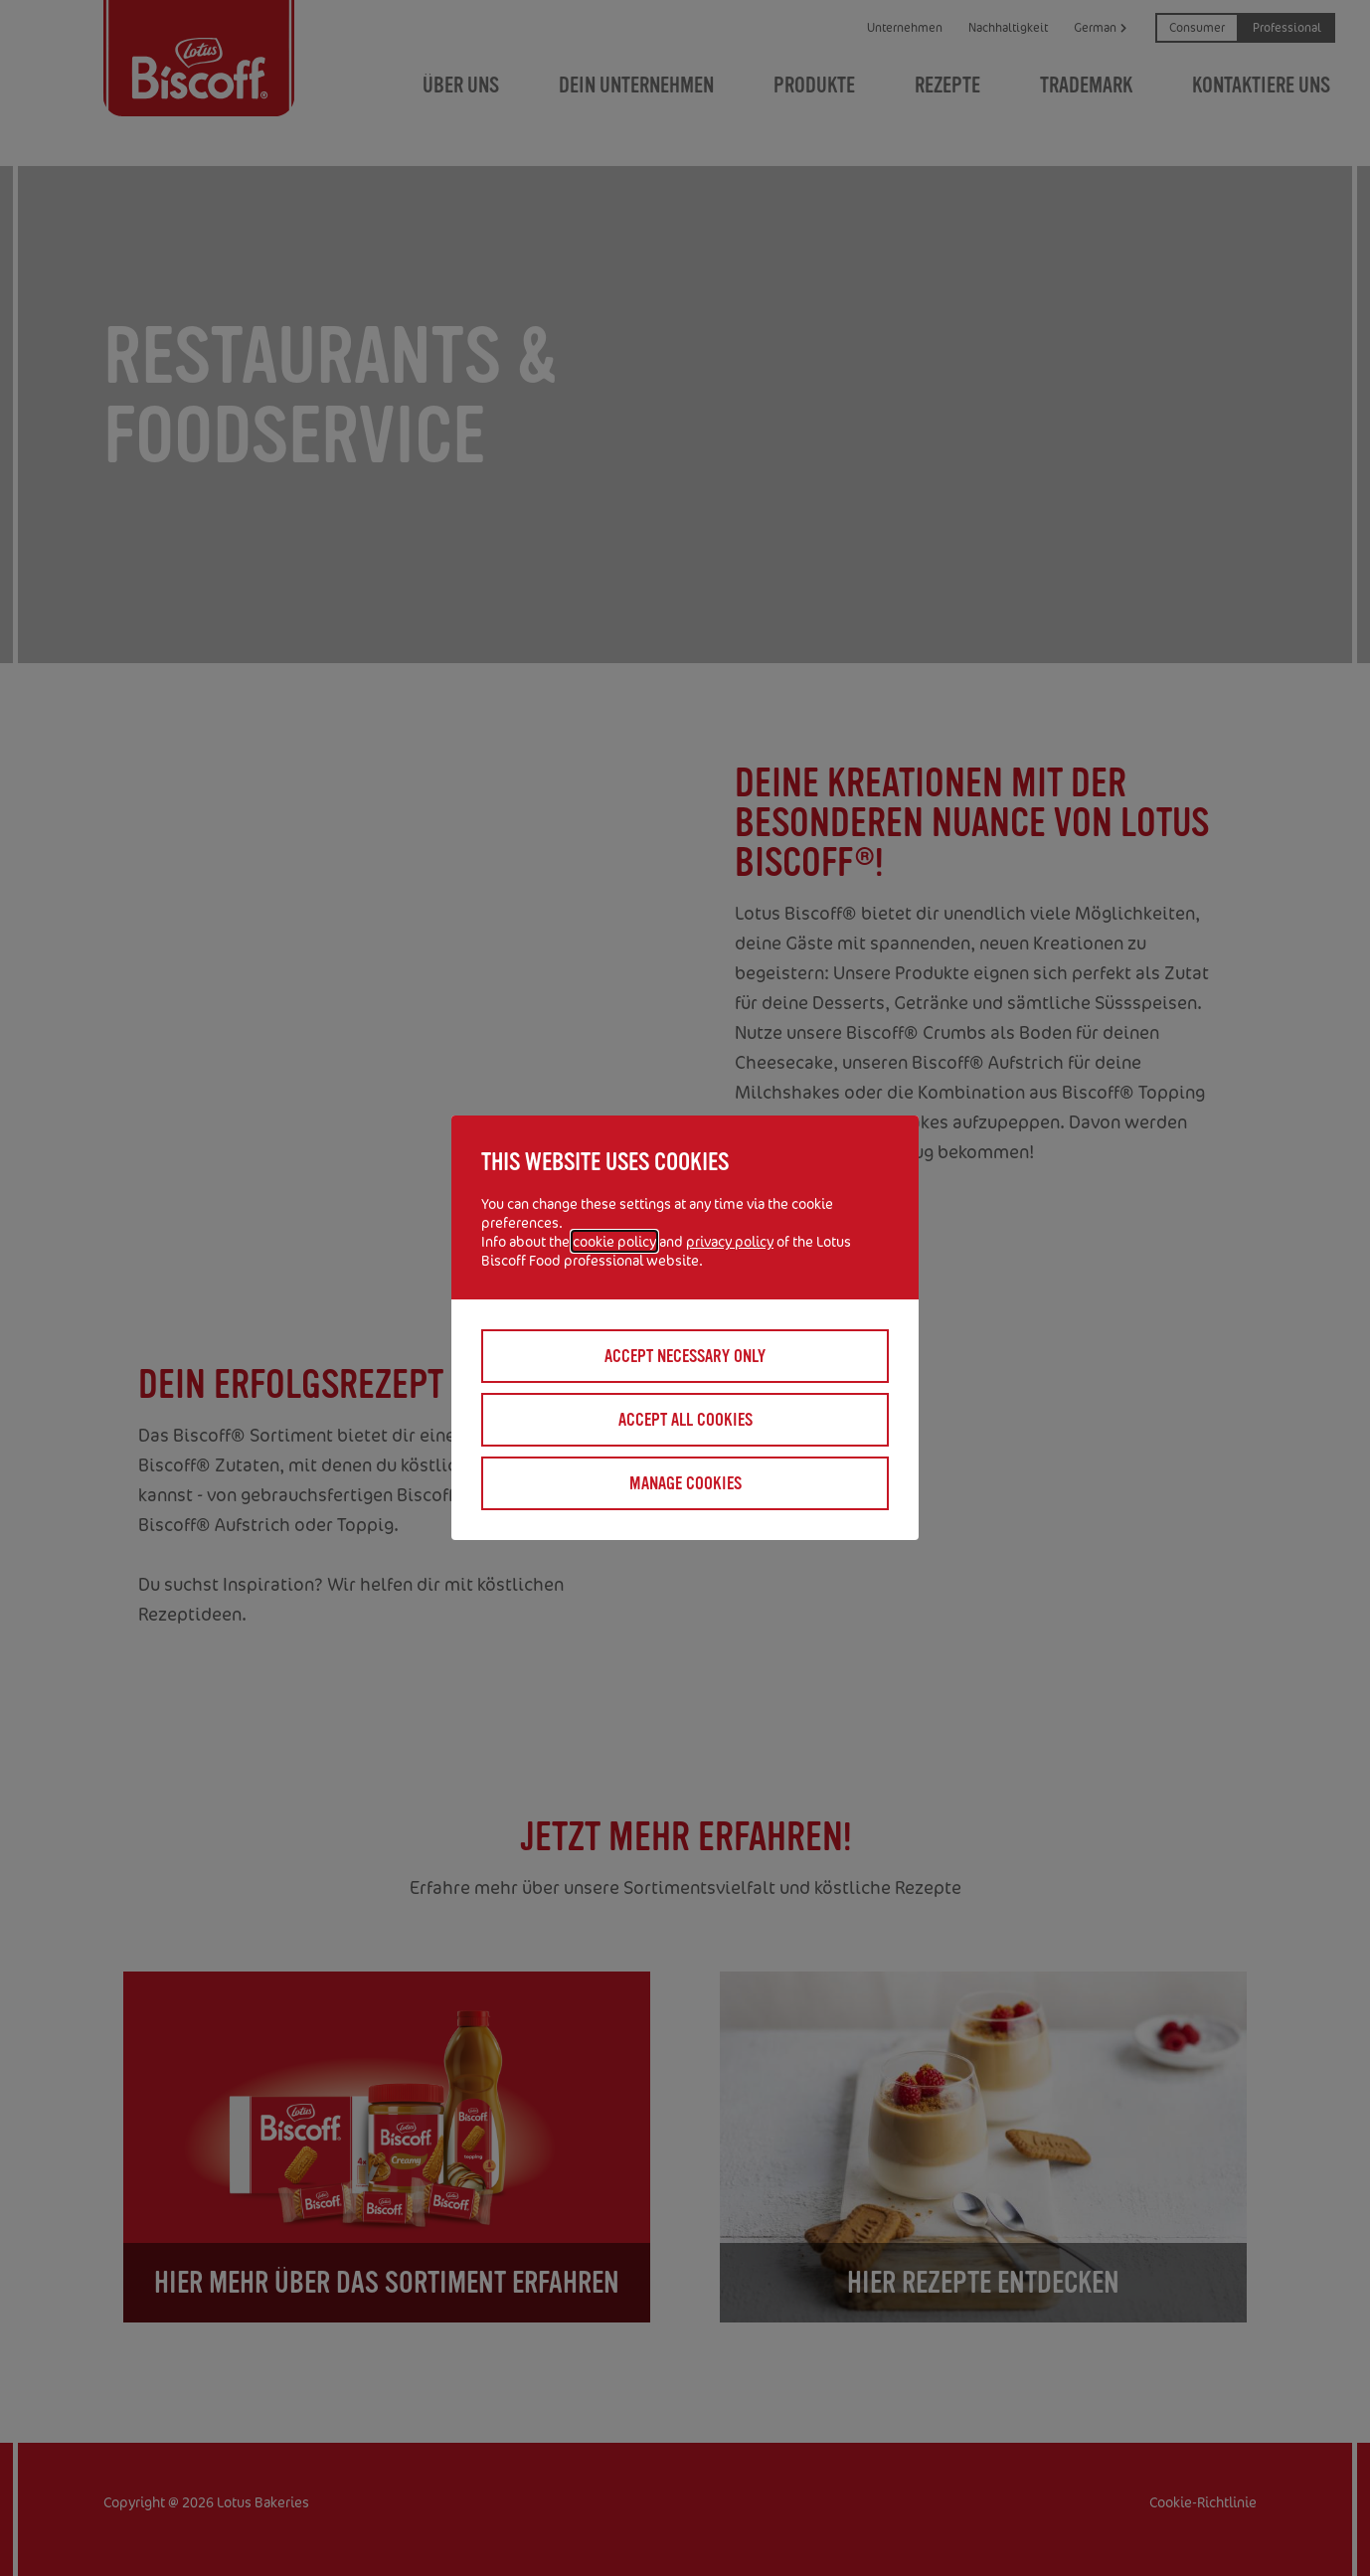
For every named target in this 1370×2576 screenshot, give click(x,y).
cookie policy (614, 1241)
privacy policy (729, 1241)
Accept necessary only (685, 1356)
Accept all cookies (685, 1420)
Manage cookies (685, 1483)
